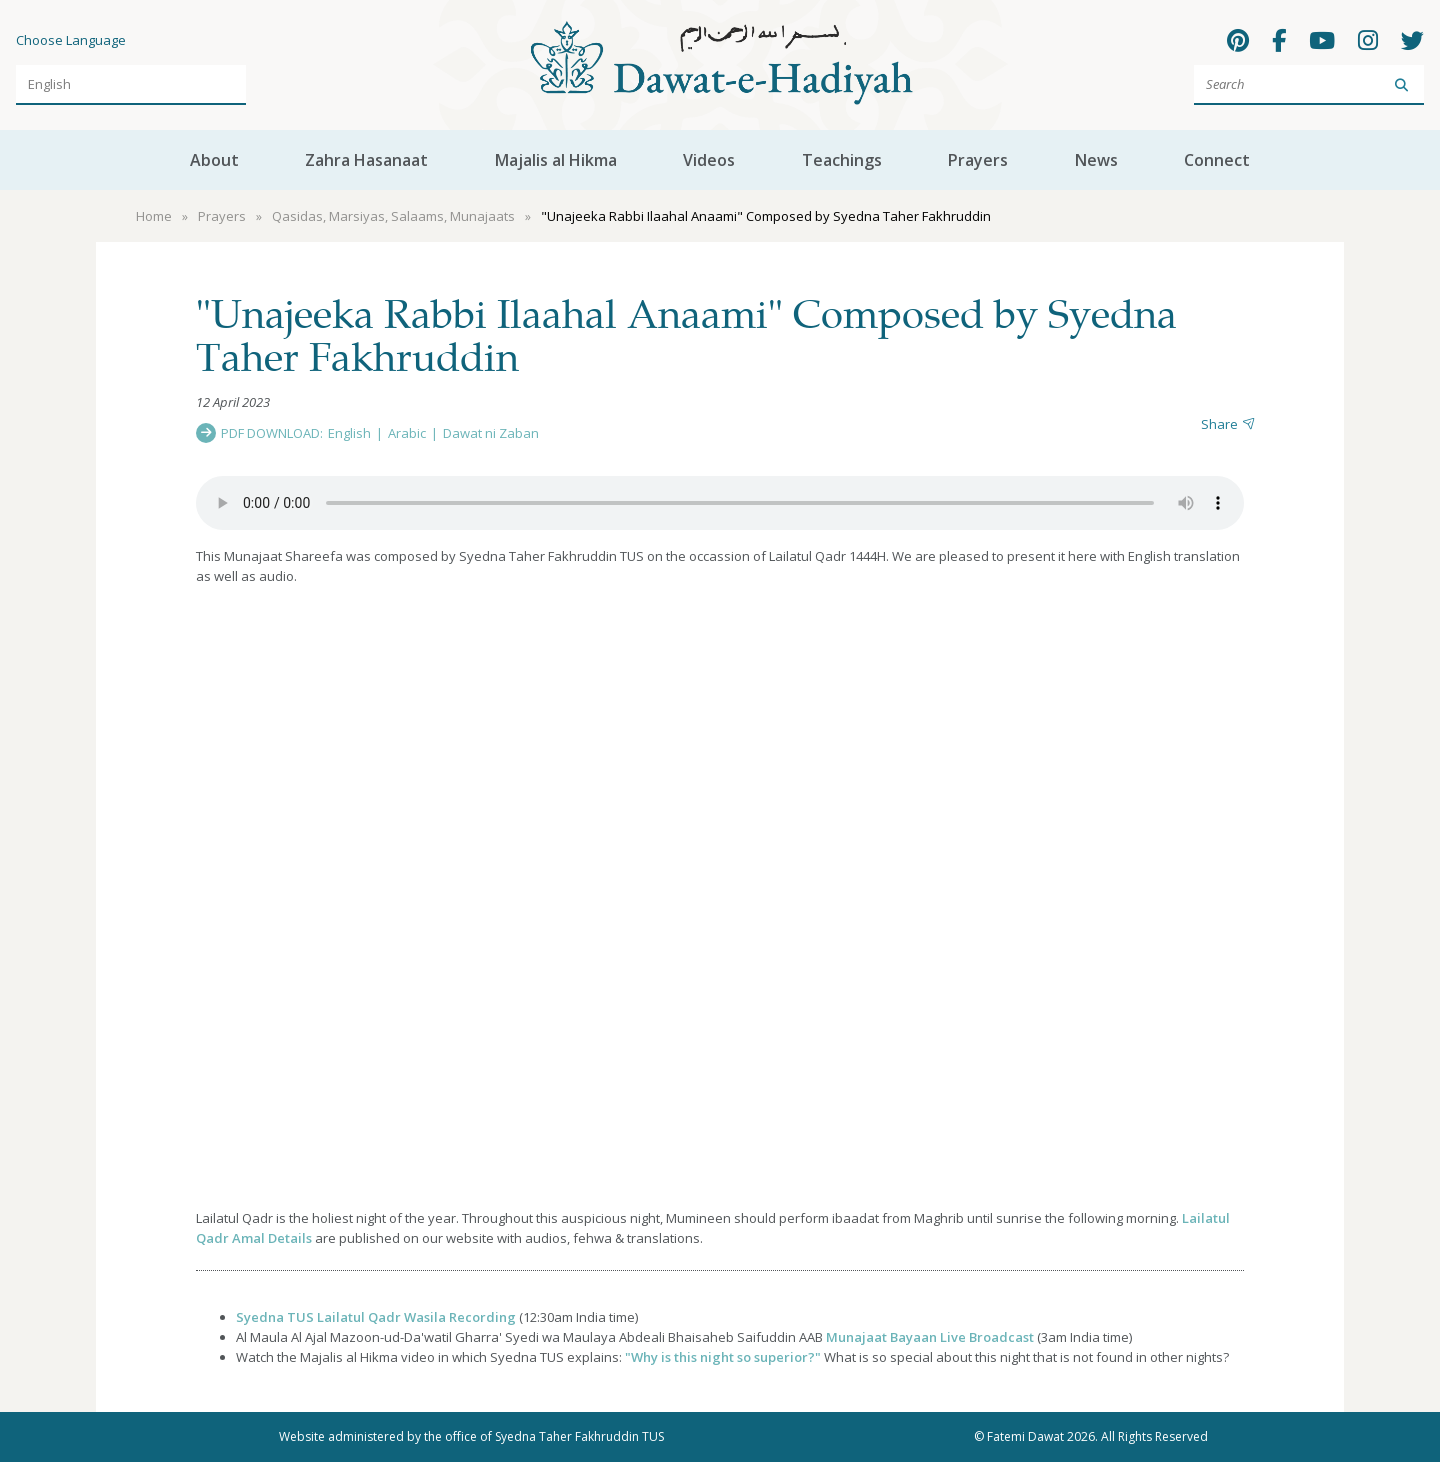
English (349, 433)
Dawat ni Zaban (491, 433)
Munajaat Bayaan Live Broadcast (930, 1337)
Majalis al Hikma (556, 160)
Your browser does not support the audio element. (720, 503)
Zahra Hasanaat (366, 160)
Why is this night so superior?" (726, 1357)
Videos (709, 160)
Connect (1217, 160)
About (214, 160)
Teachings (842, 160)
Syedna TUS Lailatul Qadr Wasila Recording (376, 1317)
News (1096, 160)
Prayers (978, 160)
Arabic (407, 433)
